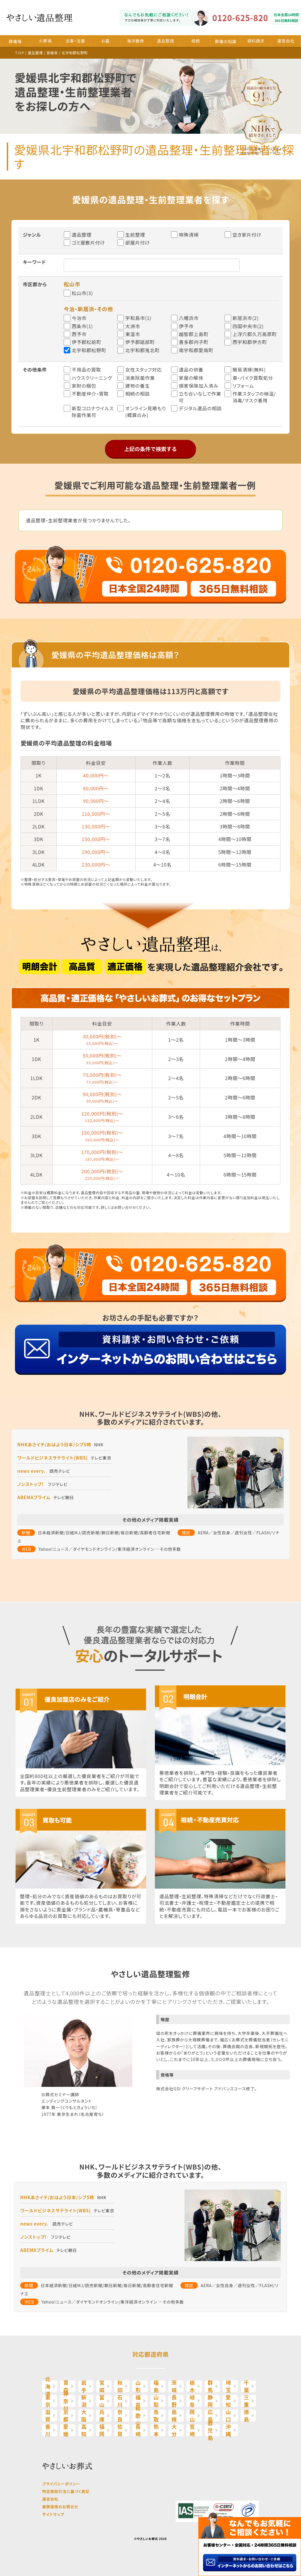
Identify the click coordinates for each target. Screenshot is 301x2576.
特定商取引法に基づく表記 (65, 2491)
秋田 (120, 2386)
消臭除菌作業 (140, 377)
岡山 (192, 2415)
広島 (210, 2415)
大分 (174, 2430)
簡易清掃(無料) (249, 369)
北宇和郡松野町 (89, 350)
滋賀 (48, 2415)
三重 (246, 2401)
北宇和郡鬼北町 (142, 350)
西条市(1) (82, 326)
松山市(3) (82, 293)
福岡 (102, 2430)
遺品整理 (165, 41)
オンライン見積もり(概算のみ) (145, 411)
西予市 (79, 334)
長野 (174, 2401)
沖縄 (228, 2430)
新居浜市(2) (245, 318)
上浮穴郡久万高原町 (254, 334)
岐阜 (192, 2401)
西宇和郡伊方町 (249, 342)
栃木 (192, 2386)
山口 (228, 2415)
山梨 (156, 2401)
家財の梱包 (84, 385)
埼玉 (228, 2386)
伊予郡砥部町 (140, 342)
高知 (84, 2430)
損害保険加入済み (198, 385)
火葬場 (45, 41)
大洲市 (132, 326)
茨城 (174, 2386)
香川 (48, 2430)
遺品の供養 (191, 369)
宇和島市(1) (138, 318)
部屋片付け (137, 242)
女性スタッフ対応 (143, 369)
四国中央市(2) (247, 326)
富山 (102, 2401)
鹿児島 (210, 2430)
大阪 (84, 2415)
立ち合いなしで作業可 (200, 397)
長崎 (138, 2430)
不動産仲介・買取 (90, 393)
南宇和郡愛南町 (196, 350)
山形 (138, 2386)
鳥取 (156, 2415)
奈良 (120, 2415)
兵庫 (102, 2415)
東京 (48, 2401)
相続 (195, 41)
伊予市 (186, 326)
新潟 (84, 2401)
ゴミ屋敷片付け (88, 242)
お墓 (105, 41)
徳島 (246, 2415)
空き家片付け (246, 234)
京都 (66, 2415)
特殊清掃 (189, 234)
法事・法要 (75, 41)
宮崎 (192, 2430)
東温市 (132, 334)
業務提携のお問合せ (60, 2506)
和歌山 (138, 2415)
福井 (138, 2401)
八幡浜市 (189, 318)
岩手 (84, 2386)
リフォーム (243, 385)
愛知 (228, 2401)
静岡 (210, 2401)
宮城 (102, 2386)
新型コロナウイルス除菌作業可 (93, 411)
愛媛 (66, 2430)
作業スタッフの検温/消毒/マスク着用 (254, 397)
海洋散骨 (135, 41)
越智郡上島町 (194, 334)
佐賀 (120, 2430)
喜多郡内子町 (194, 342)
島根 (174, 2415)
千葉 (246, 2386)
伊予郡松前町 (86, 342)
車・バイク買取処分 (252, 377)
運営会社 (286, 41)
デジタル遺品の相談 (200, 408)
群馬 (210, 2386)
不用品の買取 (86, 369)
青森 (66, 2386)
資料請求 (255, 41)
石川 (120, 2401)
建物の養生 (137, 385)
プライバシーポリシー (61, 2484)
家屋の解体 (191, 377)
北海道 (48, 2386)
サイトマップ (53, 2514)
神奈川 (66, 2401)
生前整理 (135, 234)
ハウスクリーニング (92, 377)
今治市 (79, 318)
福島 (156, 2386)
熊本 (156, 2430)
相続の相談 (137, 393)
